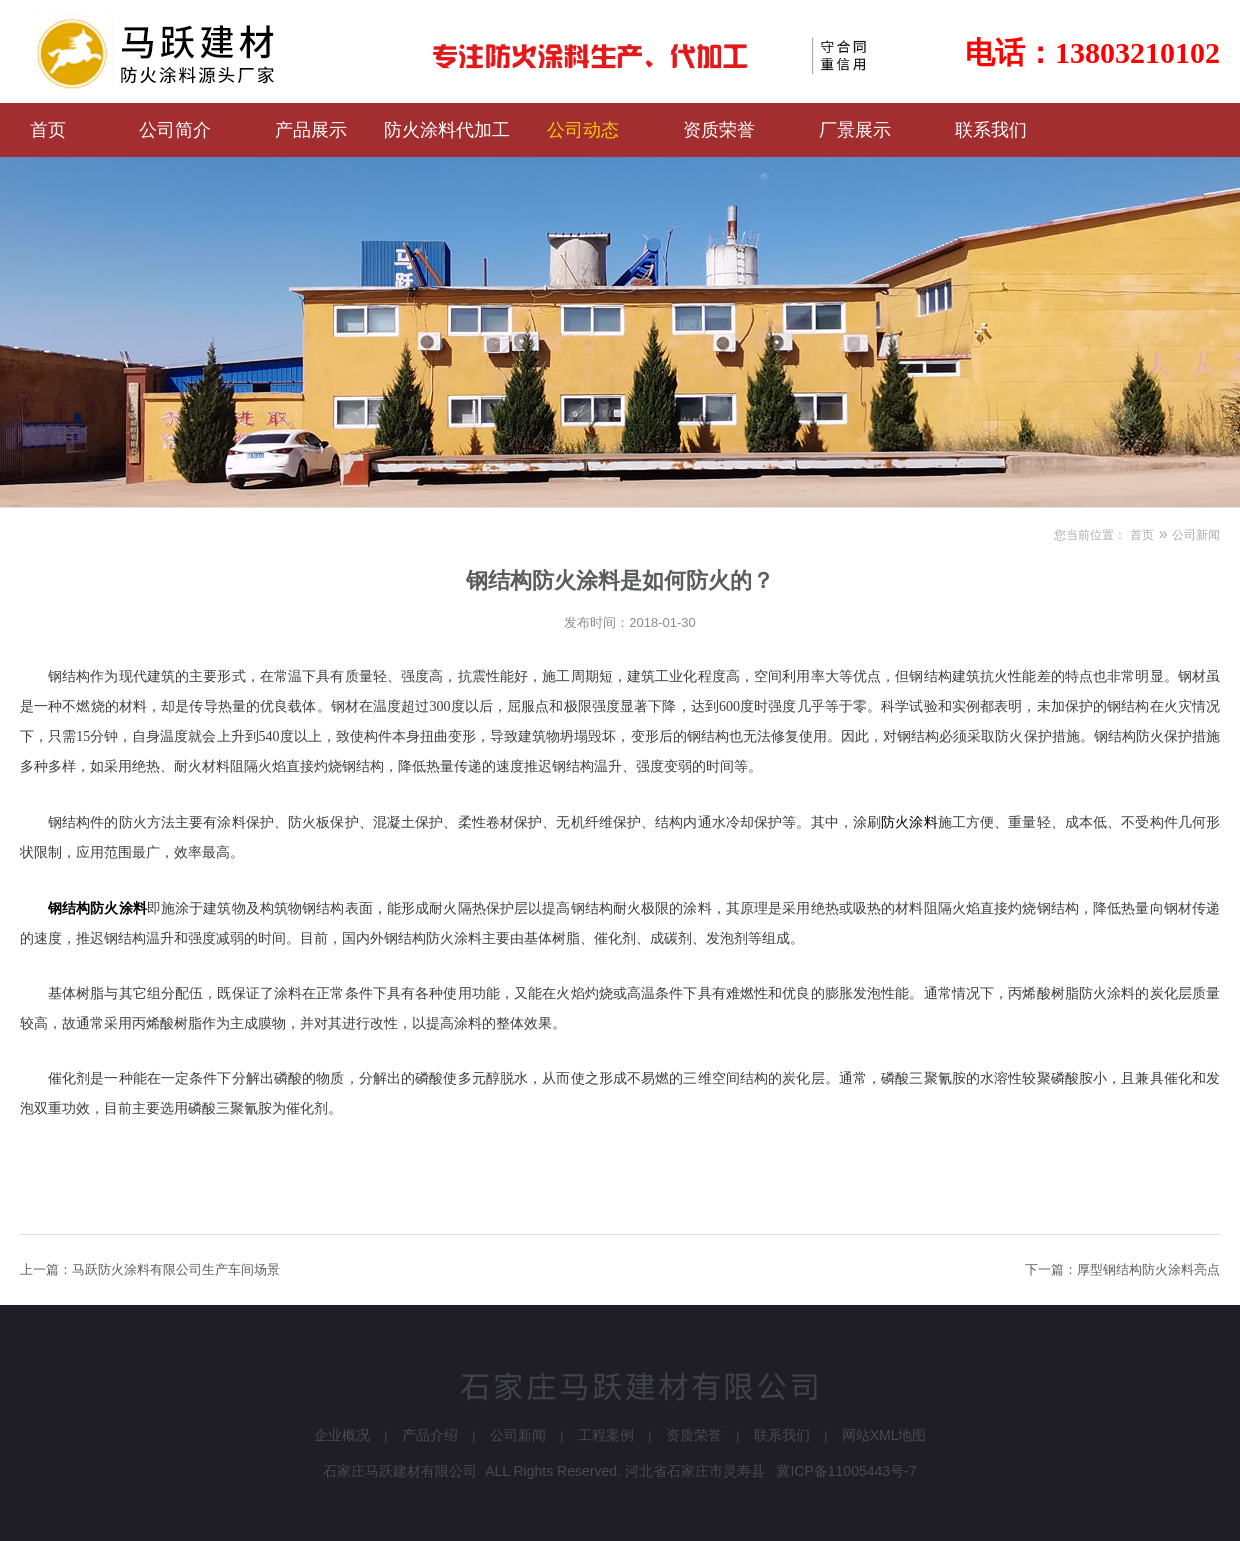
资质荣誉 (694, 1435)
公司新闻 (1196, 535)
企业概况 (342, 1435)
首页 (1142, 535)
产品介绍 (430, 1435)
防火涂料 (909, 822)
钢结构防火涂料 (97, 908)
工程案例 (606, 1435)
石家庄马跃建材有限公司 (400, 1471)
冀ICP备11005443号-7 (846, 1471)
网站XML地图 (884, 1435)
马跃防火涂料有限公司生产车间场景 (176, 1269)
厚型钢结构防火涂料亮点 (1148, 1269)
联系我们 (782, 1435)
